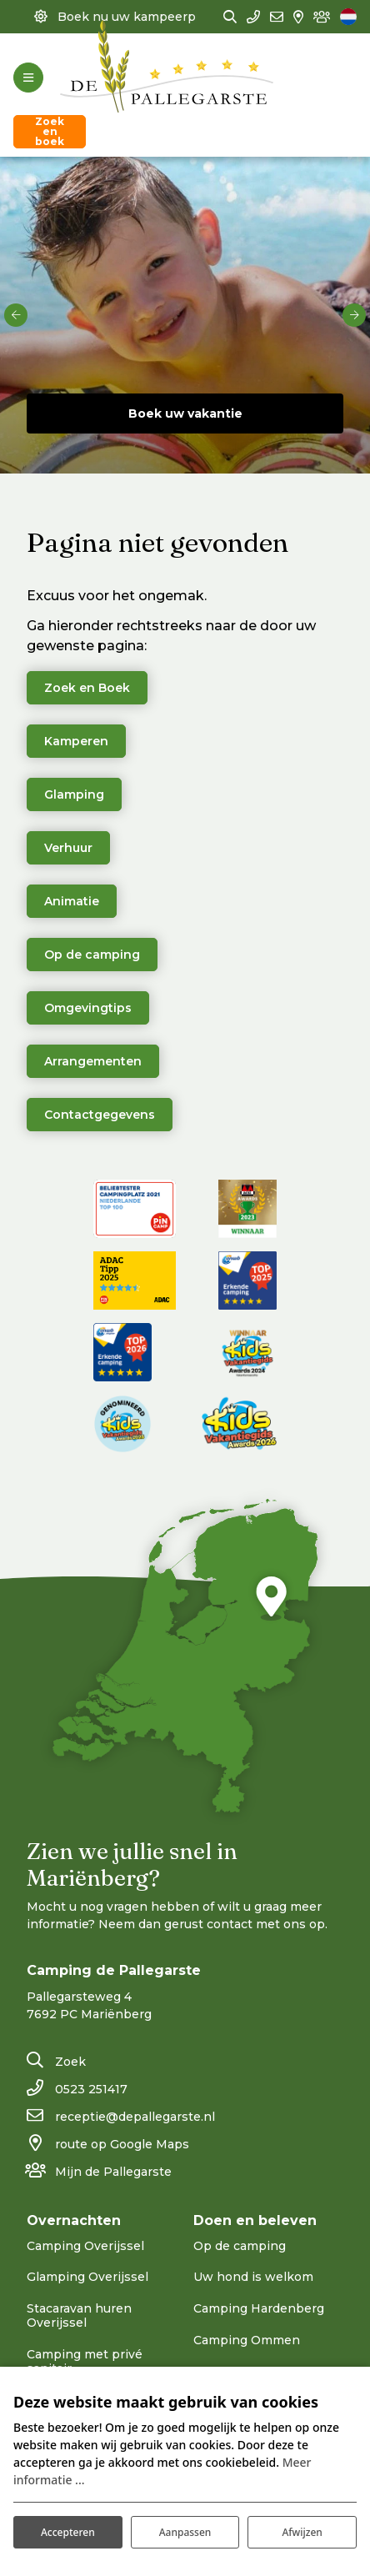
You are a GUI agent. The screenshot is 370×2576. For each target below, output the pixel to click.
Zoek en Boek (87, 687)
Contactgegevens (99, 1114)
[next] (354, 315)
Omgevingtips (88, 1007)
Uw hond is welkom (253, 2276)
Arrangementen (93, 1061)
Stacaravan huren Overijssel (79, 2315)
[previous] (16, 315)
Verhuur (68, 847)
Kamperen (76, 741)
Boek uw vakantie (185, 413)
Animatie (71, 901)
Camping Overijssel (85, 2245)
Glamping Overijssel (87, 2276)
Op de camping (92, 954)
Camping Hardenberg (258, 2308)
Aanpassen (185, 2532)
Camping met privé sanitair (84, 2361)
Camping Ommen (246, 2340)
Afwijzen (302, 2532)
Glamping (74, 794)
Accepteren (68, 2532)
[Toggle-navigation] (28, 78)
